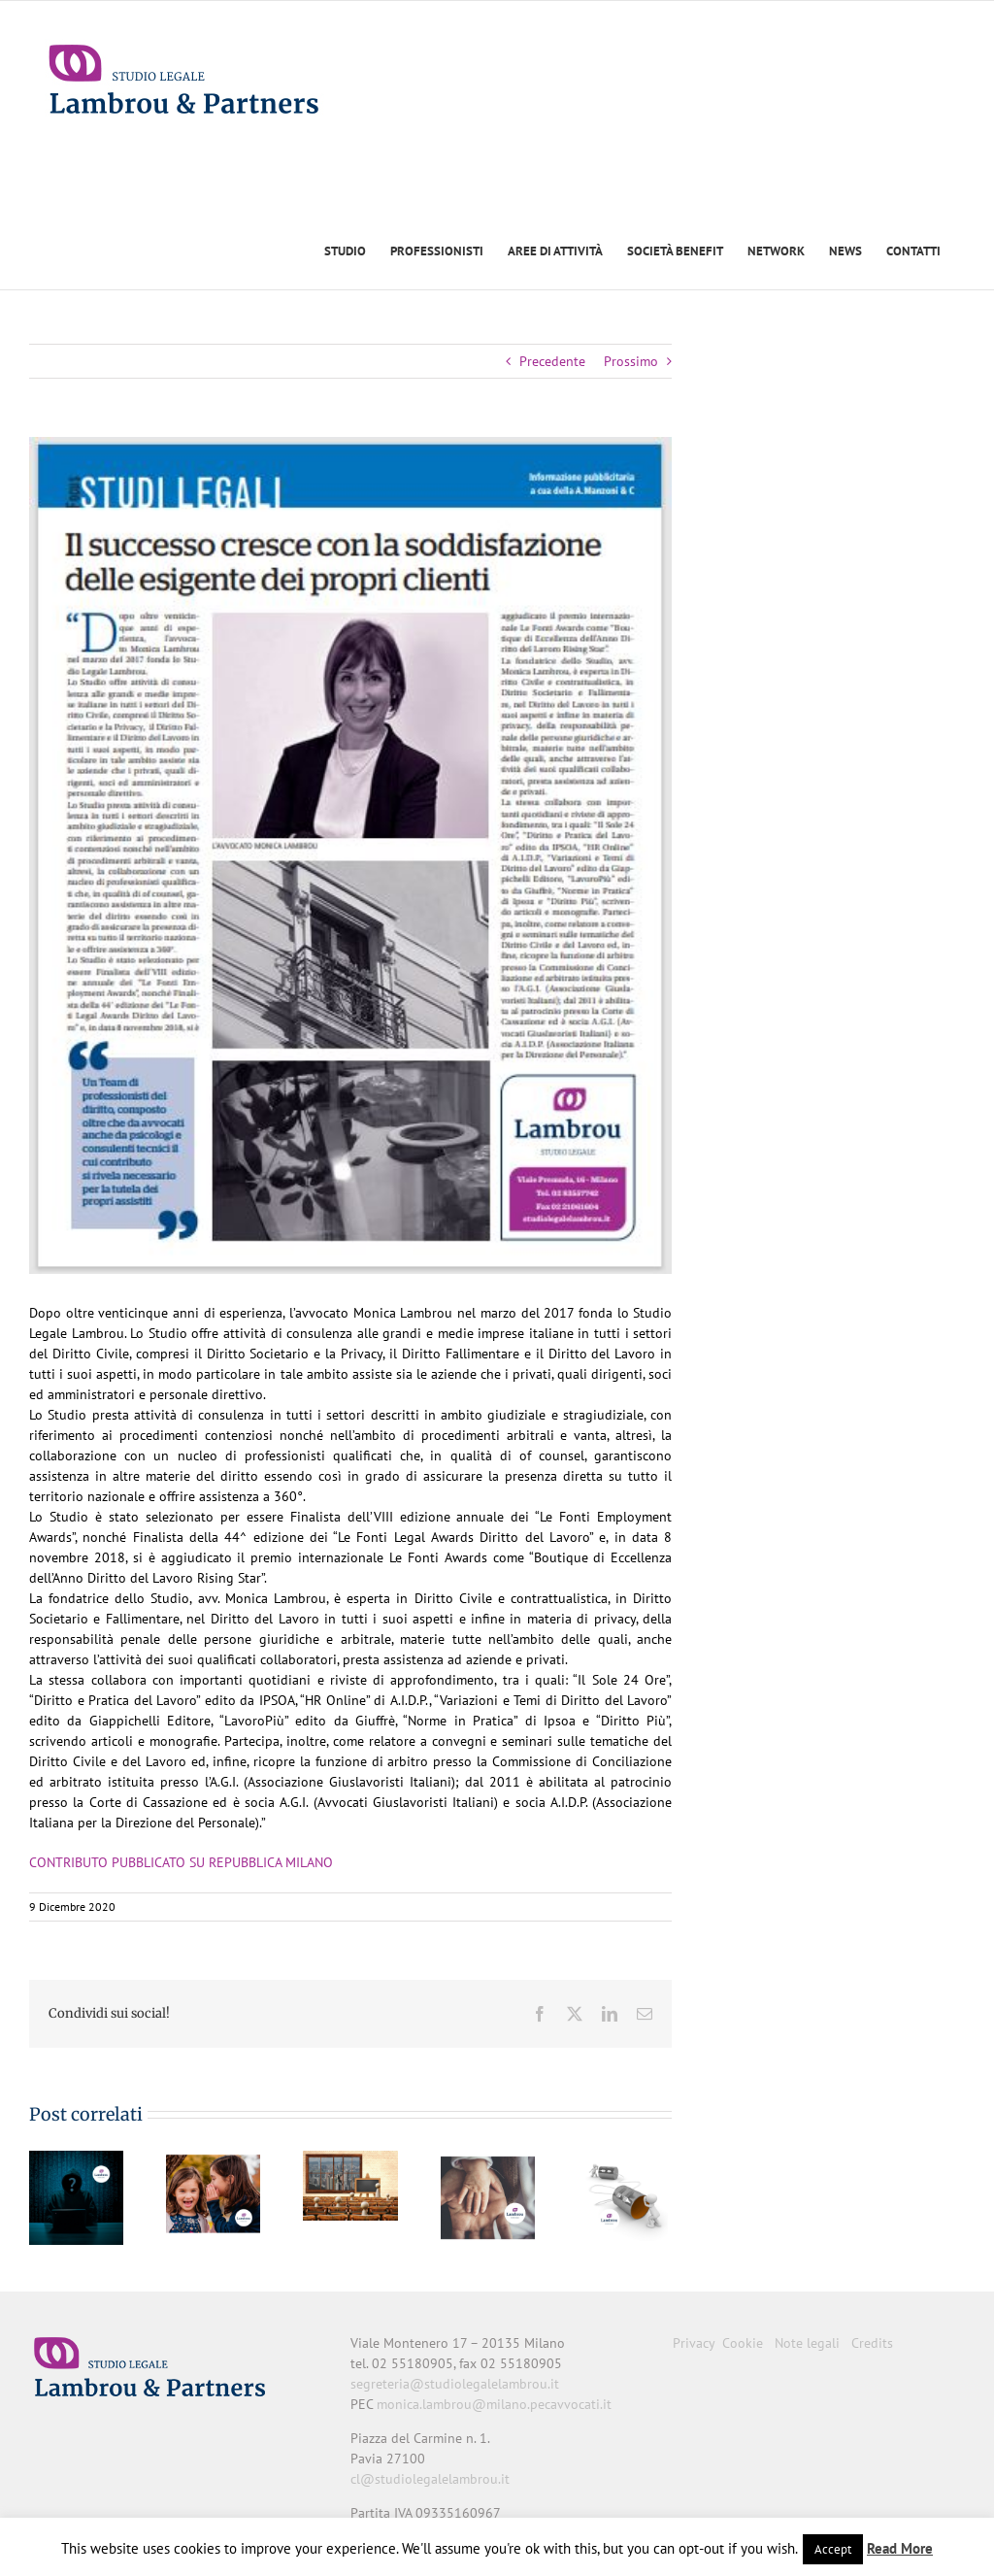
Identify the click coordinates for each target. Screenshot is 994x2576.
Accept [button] (832, 2549)
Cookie (742, 2343)
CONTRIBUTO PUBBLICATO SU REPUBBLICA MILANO (183, 1862)
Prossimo (631, 361)
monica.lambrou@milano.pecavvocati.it (494, 2404)
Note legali (807, 2343)
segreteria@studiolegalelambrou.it (454, 2383)
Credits (872, 2343)
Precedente (552, 361)
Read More (900, 2548)
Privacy (693, 2343)
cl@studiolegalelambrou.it (430, 2479)
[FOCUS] (350, 855)
